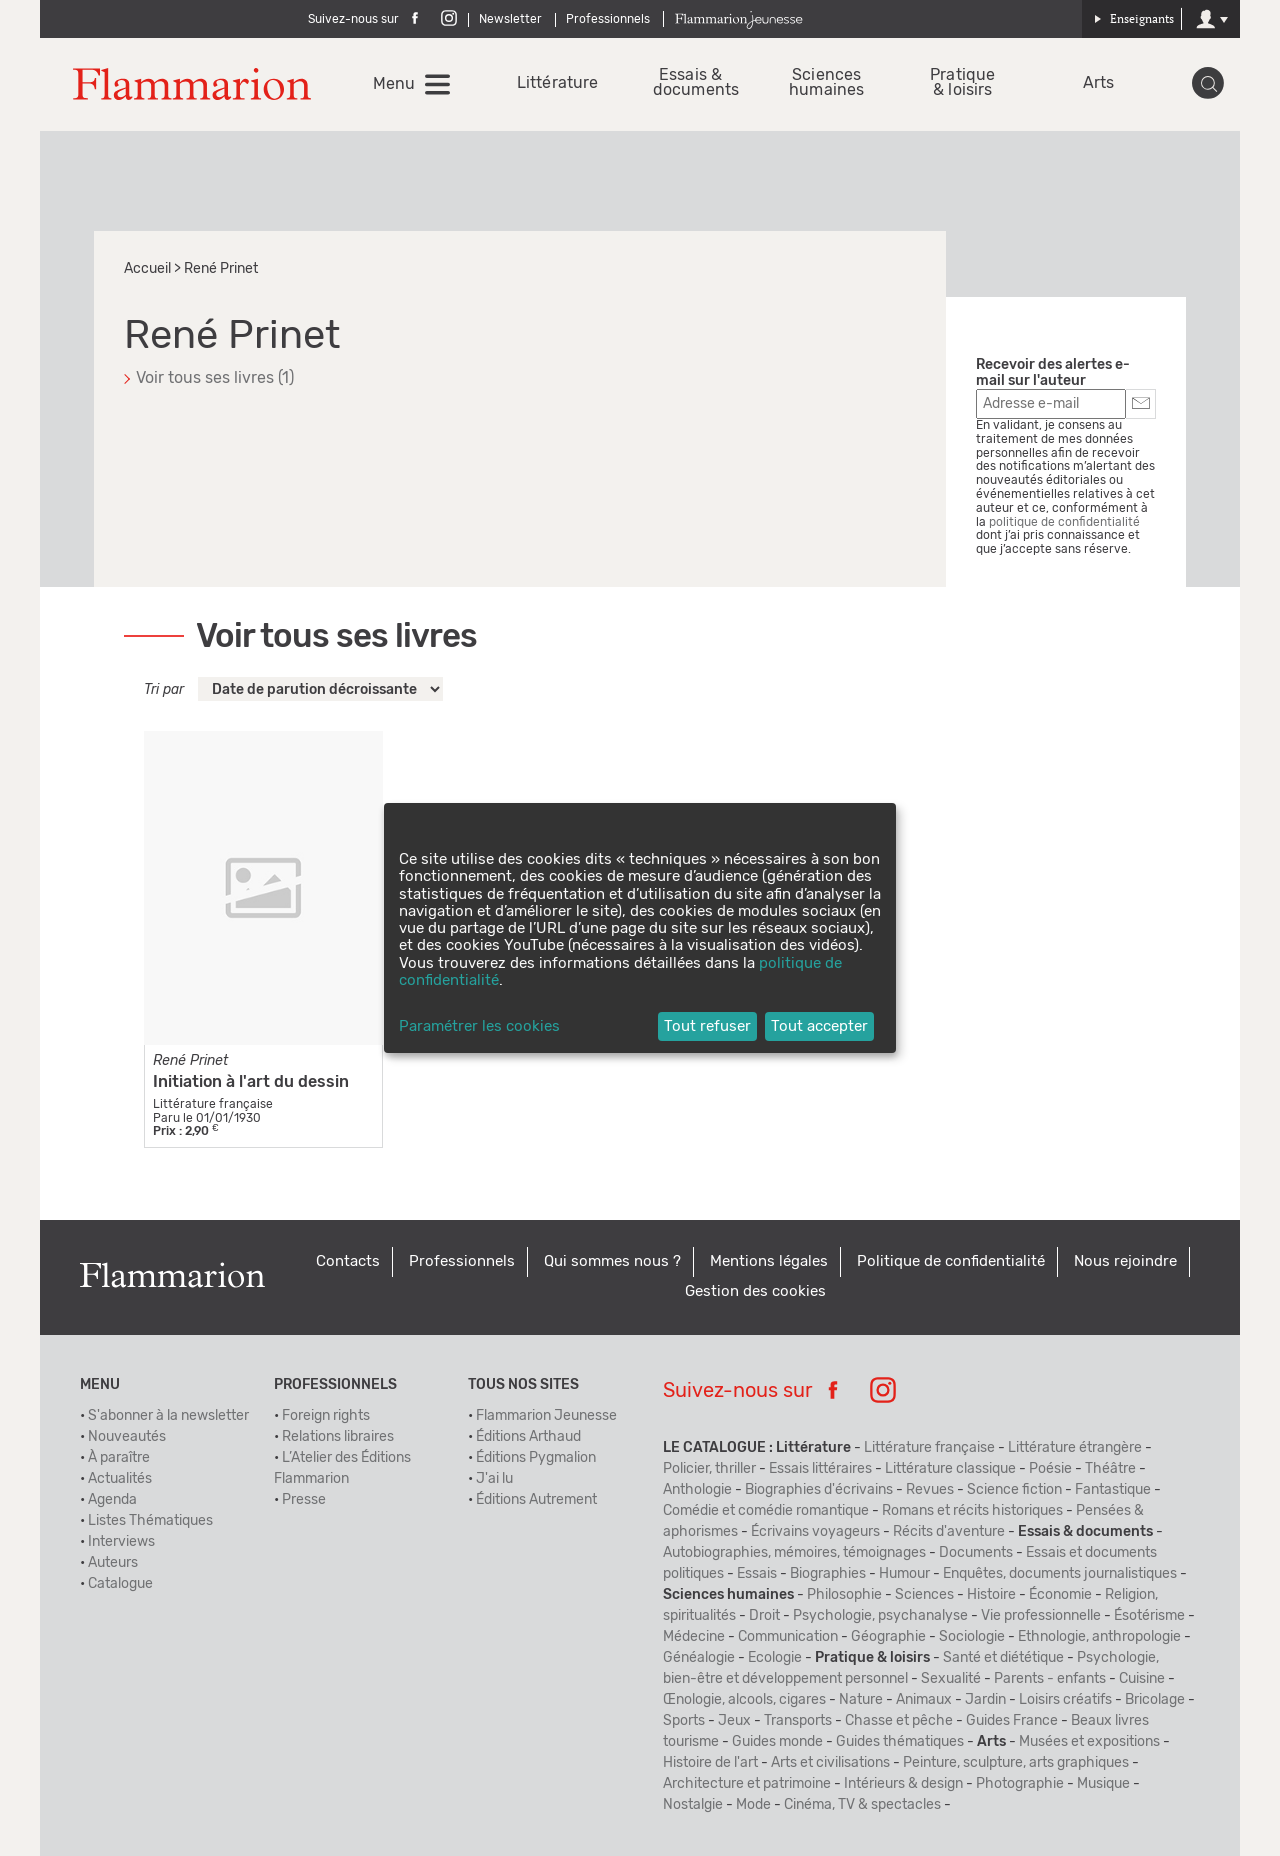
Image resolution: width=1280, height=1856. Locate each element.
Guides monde (777, 1742)
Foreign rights (326, 1416)
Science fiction (1014, 1490)
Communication (788, 1637)
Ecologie (775, 1658)
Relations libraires (338, 1437)
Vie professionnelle (1041, 1616)
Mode (753, 1805)
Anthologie (697, 1490)
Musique (1103, 1784)
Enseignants (1134, 18)
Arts (1098, 83)
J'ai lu (494, 1479)
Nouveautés (127, 1437)
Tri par (164, 690)
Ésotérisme (1149, 1616)
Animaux (924, 1700)
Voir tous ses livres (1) (215, 378)
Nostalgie (693, 1805)
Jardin (985, 1700)
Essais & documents (690, 83)
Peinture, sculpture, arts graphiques (1016, 1763)
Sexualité (951, 1679)
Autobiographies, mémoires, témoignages (794, 1553)
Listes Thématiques (150, 1521)
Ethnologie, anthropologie (1099, 1637)
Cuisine (1142, 1679)
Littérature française (929, 1448)
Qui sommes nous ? (612, 1261)
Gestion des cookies (755, 1291)
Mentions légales (769, 1261)
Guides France (1012, 1721)
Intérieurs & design (903, 1784)
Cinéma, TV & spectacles (862, 1805)
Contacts (348, 1261)
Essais (757, 1574)
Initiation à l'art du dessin (251, 1082)
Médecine (694, 1637)
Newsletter (510, 19)
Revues (930, 1490)
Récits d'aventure (949, 1532)
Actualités (120, 1479)
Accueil (147, 269)
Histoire (991, 1595)
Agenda (112, 1500)
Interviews (121, 1542)
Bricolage (1155, 1700)
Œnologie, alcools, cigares (744, 1700)
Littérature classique (950, 1469)
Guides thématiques (900, 1742)
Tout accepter (819, 1026)
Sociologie (972, 1637)
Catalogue (120, 1584)
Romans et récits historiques (972, 1511)
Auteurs (113, 1563)
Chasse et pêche (899, 1721)
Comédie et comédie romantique (766, 1511)
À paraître (119, 1458)
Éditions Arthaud (528, 1437)
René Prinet (190, 1061)
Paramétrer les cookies (479, 1026)
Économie (1060, 1595)
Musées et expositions (1089, 1742)
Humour (904, 1574)
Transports (798, 1721)
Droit (764, 1616)
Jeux (734, 1721)
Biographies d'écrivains (819, 1490)
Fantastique (1113, 1490)
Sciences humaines (826, 83)
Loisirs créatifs (1065, 1700)
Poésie (1050, 1469)
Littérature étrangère (1075, 1448)
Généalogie (699, 1658)
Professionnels (608, 19)
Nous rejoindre (1125, 1261)
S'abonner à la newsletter (168, 1416)
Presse (304, 1500)
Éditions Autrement (536, 1500)
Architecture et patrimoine (747, 1784)
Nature (861, 1700)
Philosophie (844, 1595)
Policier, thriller (709, 1469)
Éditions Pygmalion (536, 1458)
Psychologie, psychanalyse (880, 1616)
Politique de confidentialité (951, 1261)
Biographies (828, 1574)
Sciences (924, 1595)
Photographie (1020, 1784)
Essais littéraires (820, 1469)
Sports (684, 1721)
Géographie (888, 1637)
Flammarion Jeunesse (546, 1416)
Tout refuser (707, 1026)
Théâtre (1110, 1469)
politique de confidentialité (1064, 522)
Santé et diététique (1003, 1658)
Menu (394, 84)
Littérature (554, 83)
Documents (976, 1553)
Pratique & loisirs (962, 83)
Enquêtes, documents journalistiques (1060, 1574)
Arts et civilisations (830, 1763)
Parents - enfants (1050, 1679)
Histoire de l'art (710, 1763)
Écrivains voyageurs (815, 1532)
